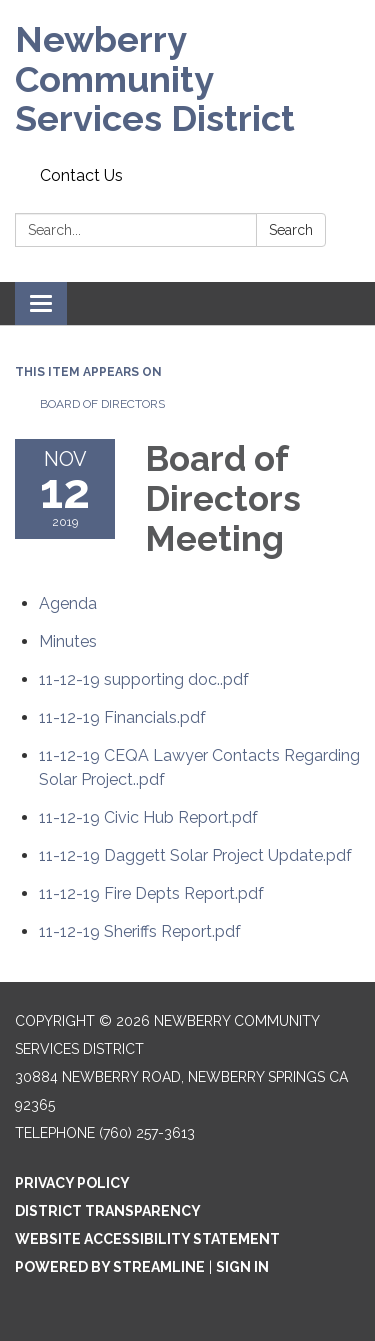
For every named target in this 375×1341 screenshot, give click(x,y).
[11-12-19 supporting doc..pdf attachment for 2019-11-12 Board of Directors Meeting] (144, 679)
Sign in (242, 1267)
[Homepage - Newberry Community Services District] (187, 79)
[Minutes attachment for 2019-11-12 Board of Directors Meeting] (68, 641)
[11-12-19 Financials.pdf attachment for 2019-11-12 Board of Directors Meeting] (122, 717)
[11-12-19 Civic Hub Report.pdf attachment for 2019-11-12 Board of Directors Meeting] (148, 817)
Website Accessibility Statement (147, 1239)
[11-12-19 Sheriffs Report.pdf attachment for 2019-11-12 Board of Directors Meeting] (140, 931)
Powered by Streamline (110, 1267)
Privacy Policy (72, 1183)
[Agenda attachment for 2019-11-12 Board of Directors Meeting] (68, 603)
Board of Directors (102, 404)
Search (291, 230)
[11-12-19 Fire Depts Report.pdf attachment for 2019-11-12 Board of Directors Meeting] (151, 893)
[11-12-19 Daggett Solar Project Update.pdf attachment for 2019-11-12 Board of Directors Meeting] (195, 855)
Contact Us (81, 175)
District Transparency (108, 1211)
